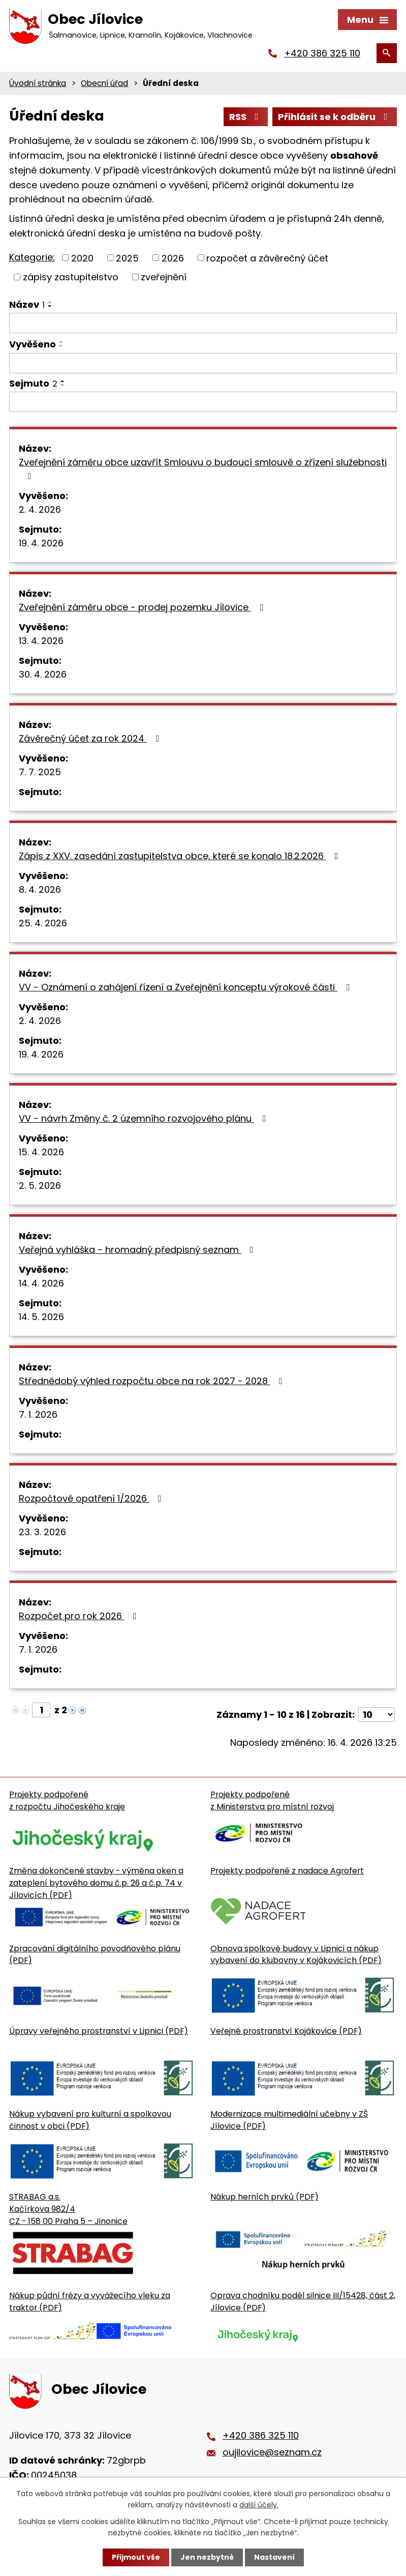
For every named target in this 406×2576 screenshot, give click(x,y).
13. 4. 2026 (41, 640)
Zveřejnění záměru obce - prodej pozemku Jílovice (143, 607)
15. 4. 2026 (41, 1152)
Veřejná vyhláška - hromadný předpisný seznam (138, 1249)
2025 (127, 257)
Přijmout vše (136, 2557)
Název (27, 304)
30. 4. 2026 (43, 674)
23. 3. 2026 (42, 1532)
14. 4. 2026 (41, 1283)
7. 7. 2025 (40, 772)
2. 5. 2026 (40, 1185)
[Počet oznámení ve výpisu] (376, 1714)
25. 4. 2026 (43, 923)
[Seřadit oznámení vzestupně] (50, 302)
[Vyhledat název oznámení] (203, 323)
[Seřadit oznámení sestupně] (50, 306)
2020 (82, 257)
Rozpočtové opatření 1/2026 (92, 1498)
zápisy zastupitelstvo (70, 277)
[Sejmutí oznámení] (203, 402)
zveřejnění (163, 277)
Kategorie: (32, 257)
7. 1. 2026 (38, 1414)
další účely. (258, 2505)
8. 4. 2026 (40, 889)
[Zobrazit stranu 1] (41, 1710)
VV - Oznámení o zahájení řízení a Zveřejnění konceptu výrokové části (186, 987)
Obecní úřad (104, 83)
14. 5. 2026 (41, 1316)
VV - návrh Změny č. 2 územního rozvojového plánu (144, 1118)
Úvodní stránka (37, 83)
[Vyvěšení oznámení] (203, 363)
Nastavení (274, 2557)
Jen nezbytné (207, 2557)
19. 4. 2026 (41, 543)
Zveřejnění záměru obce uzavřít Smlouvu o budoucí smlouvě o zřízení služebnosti (203, 468)
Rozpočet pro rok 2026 (80, 1615)
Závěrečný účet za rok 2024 (91, 738)
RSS (246, 116)
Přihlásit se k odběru (335, 116)
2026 (173, 257)
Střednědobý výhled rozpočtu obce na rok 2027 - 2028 (153, 1380)
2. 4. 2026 (40, 509)
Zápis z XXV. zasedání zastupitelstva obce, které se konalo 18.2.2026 (180, 856)
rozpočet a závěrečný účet (267, 257)
